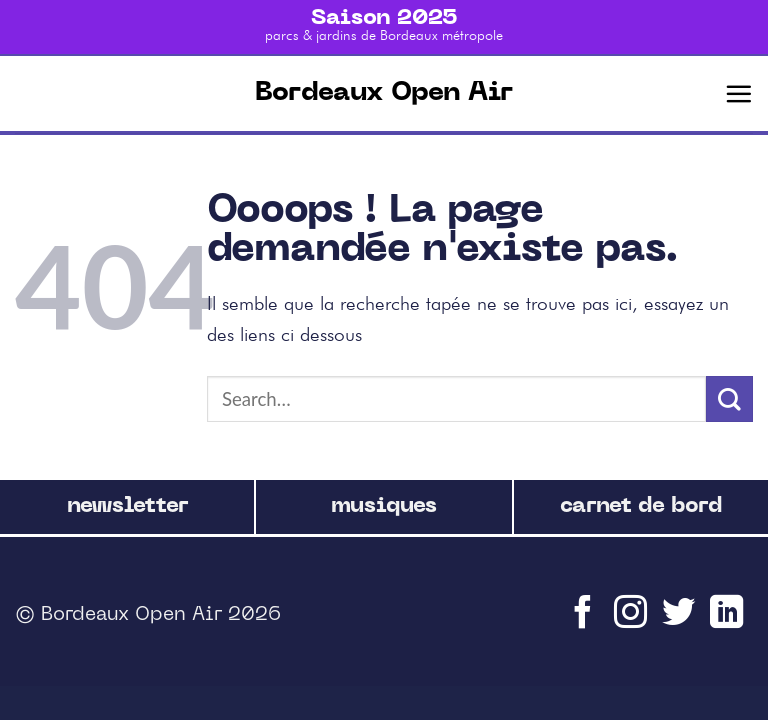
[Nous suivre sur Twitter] (681, 621)
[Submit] (729, 399)
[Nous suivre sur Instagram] (633, 621)
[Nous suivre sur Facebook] (585, 621)
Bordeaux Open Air (384, 93)
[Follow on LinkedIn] (729, 621)
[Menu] (738, 93)
